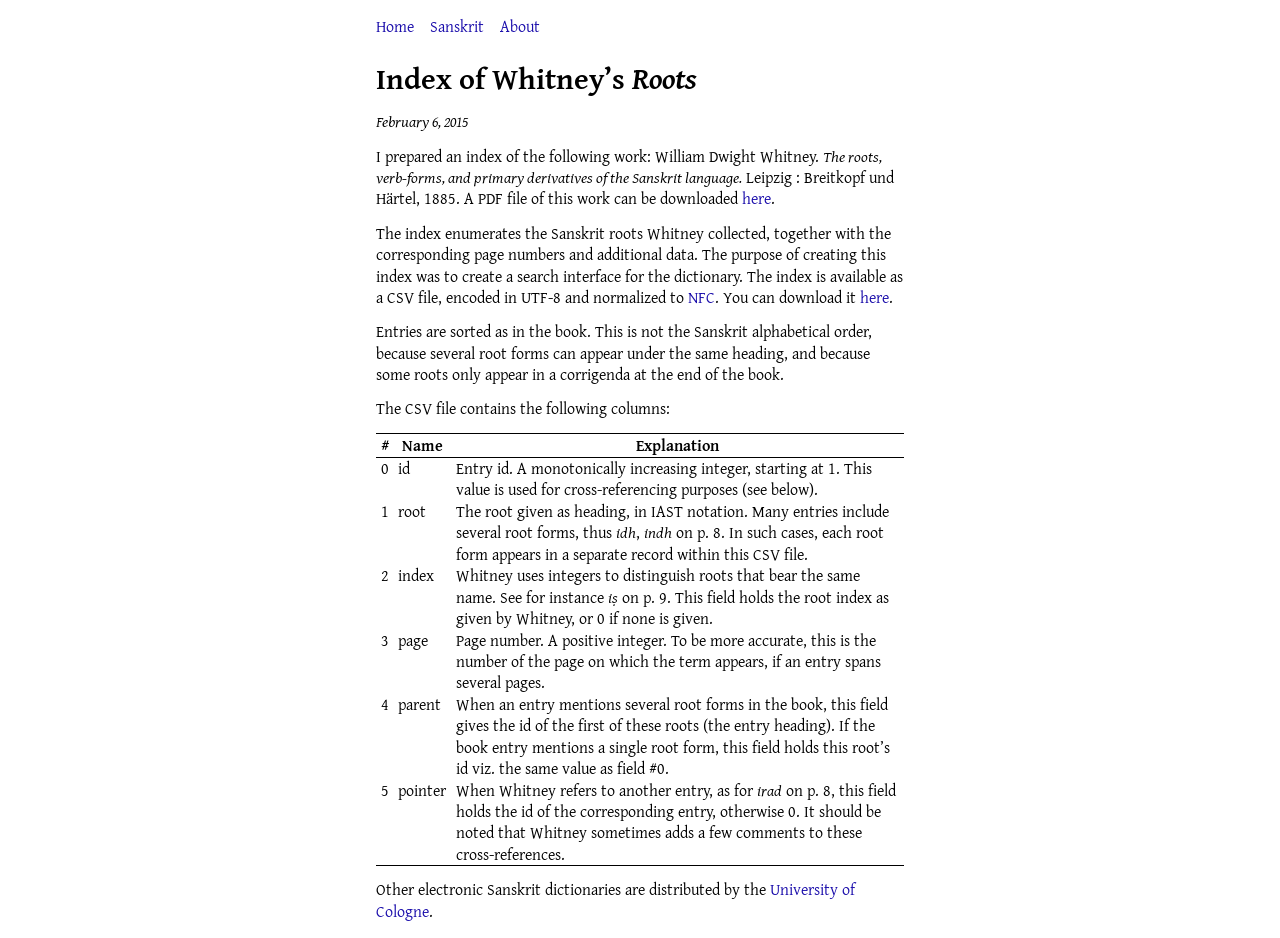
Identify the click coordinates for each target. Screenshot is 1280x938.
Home (395, 26)
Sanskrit (457, 26)
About (520, 26)
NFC (701, 297)
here (756, 198)
